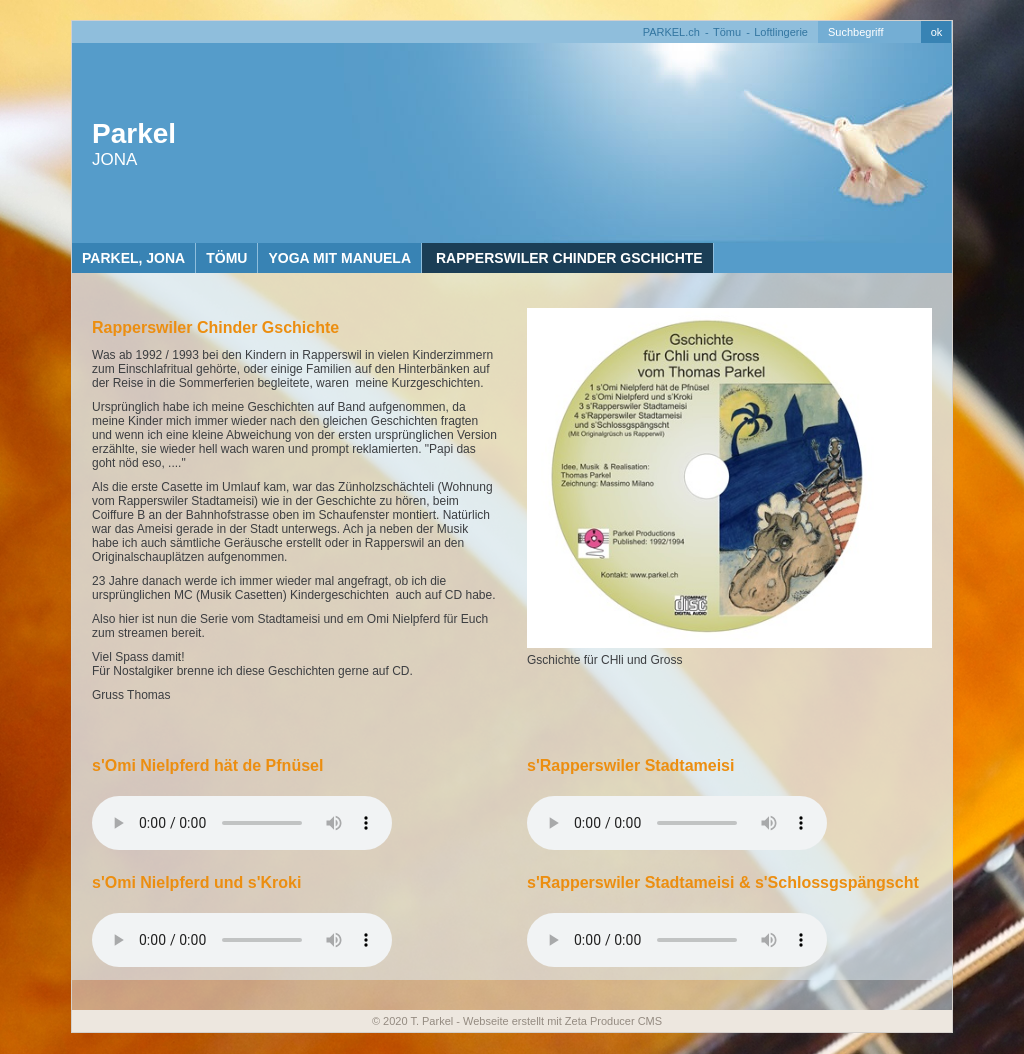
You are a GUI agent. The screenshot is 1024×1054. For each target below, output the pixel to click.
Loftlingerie (781, 32)
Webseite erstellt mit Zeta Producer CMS (562, 1021)
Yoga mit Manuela (339, 258)
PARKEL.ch (671, 32)
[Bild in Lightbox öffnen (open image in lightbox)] (729, 478)
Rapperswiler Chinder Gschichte (567, 258)
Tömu (727, 32)
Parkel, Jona (133, 258)
